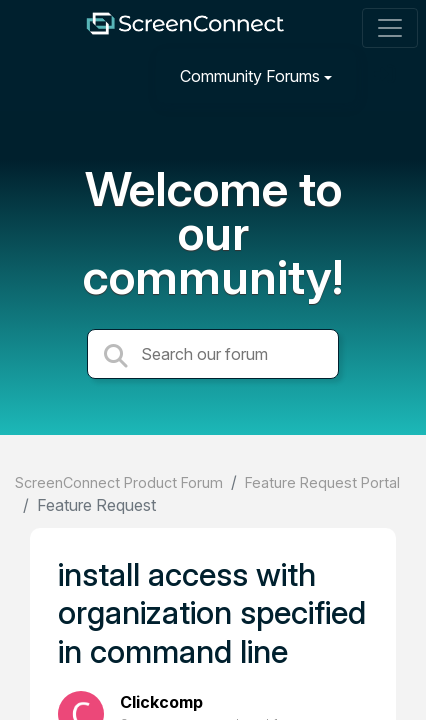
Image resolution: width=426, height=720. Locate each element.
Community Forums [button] (250, 76)
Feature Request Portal (322, 482)
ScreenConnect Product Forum (119, 482)
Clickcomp (161, 702)
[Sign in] (387, 75)
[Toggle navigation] (390, 28)
